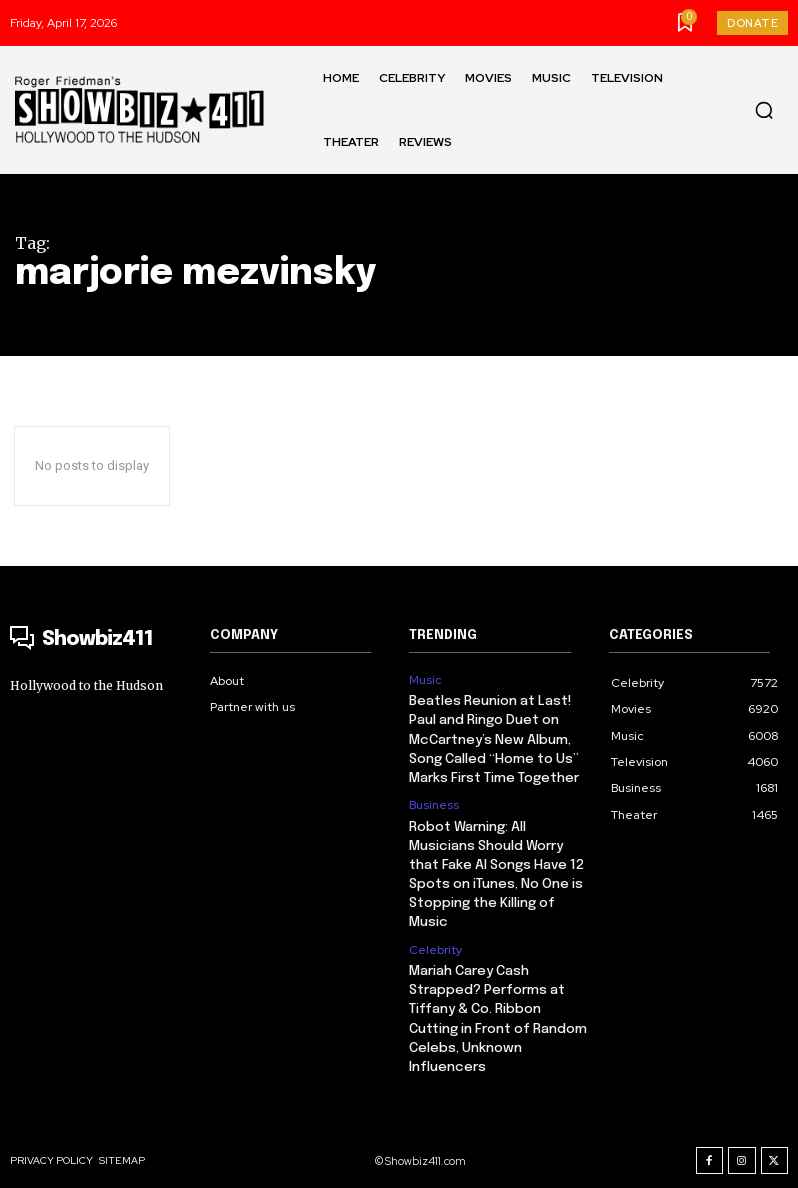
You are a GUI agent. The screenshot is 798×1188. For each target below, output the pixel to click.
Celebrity (435, 939)
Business (434, 800)
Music (425, 680)
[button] (764, 110)
